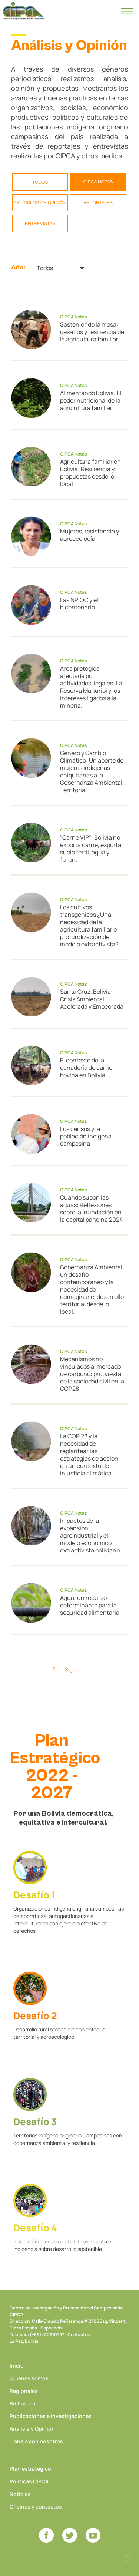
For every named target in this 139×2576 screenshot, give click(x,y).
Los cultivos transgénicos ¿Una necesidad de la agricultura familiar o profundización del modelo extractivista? (89, 925)
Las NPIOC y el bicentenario (79, 603)
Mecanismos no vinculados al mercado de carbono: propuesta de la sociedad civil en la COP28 (92, 1373)
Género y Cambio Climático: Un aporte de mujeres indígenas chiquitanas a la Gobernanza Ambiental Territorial (91, 771)
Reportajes (98, 202)
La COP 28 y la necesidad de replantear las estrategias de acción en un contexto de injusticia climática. (89, 1454)
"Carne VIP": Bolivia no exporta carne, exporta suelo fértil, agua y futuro (90, 848)
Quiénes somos (29, 2378)
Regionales (24, 2390)
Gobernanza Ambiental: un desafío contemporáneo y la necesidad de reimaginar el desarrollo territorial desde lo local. (92, 1289)
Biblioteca (22, 2403)
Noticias (20, 2493)
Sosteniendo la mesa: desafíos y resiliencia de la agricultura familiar (92, 332)
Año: (18, 267)
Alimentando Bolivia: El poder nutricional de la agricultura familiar (91, 400)
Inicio (17, 2365)
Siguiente (76, 1669)
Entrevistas (40, 223)
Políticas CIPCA (29, 2481)
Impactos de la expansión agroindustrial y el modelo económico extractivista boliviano (90, 1535)
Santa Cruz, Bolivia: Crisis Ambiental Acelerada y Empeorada (91, 999)
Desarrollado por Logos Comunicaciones (128, 2559)
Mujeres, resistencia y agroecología (89, 535)
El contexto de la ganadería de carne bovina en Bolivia (86, 1067)
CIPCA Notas (98, 182)
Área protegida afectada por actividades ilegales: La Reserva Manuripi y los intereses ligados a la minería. (91, 687)
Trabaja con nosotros (36, 2441)
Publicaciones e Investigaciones (51, 2416)
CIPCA (23, 11)
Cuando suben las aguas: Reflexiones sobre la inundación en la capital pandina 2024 (91, 1208)
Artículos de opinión (40, 202)
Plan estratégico (30, 2468)
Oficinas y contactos (36, 2506)
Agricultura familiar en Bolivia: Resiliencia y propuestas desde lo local (90, 472)
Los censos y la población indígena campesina (86, 1136)
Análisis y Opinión (32, 2428)
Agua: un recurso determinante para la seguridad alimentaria (89, 1605)
